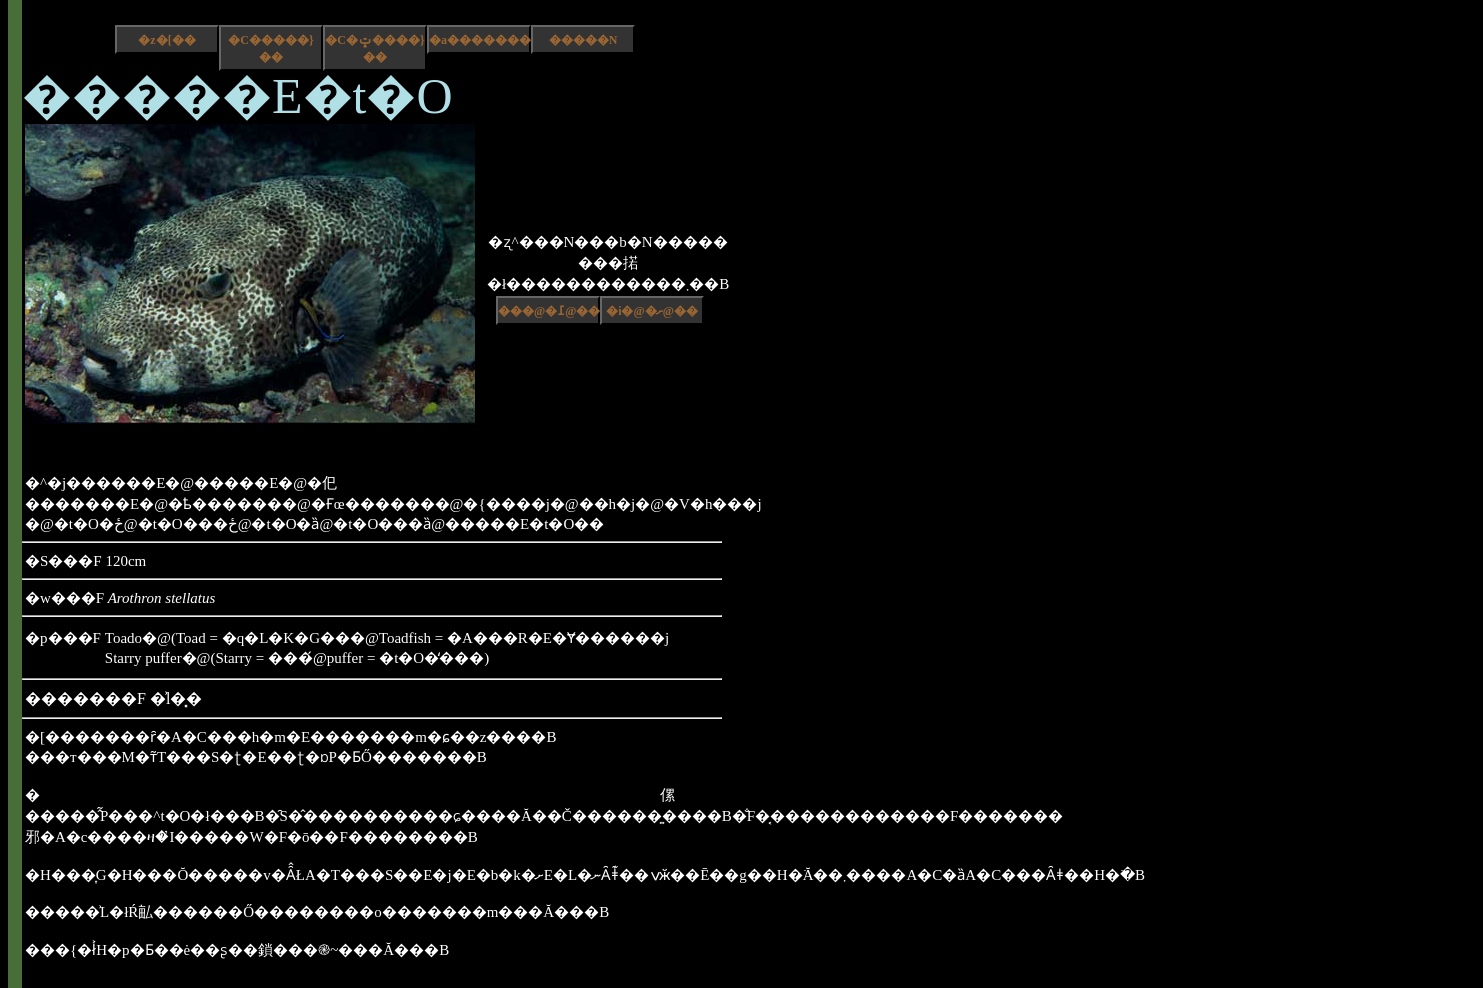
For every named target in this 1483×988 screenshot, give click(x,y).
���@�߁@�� (549, 311)
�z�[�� (166, 40)
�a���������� (480, 40)
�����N (583, 40)
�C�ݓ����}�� (374, 48)
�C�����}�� (270, 48)
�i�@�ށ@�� (652, 311)
